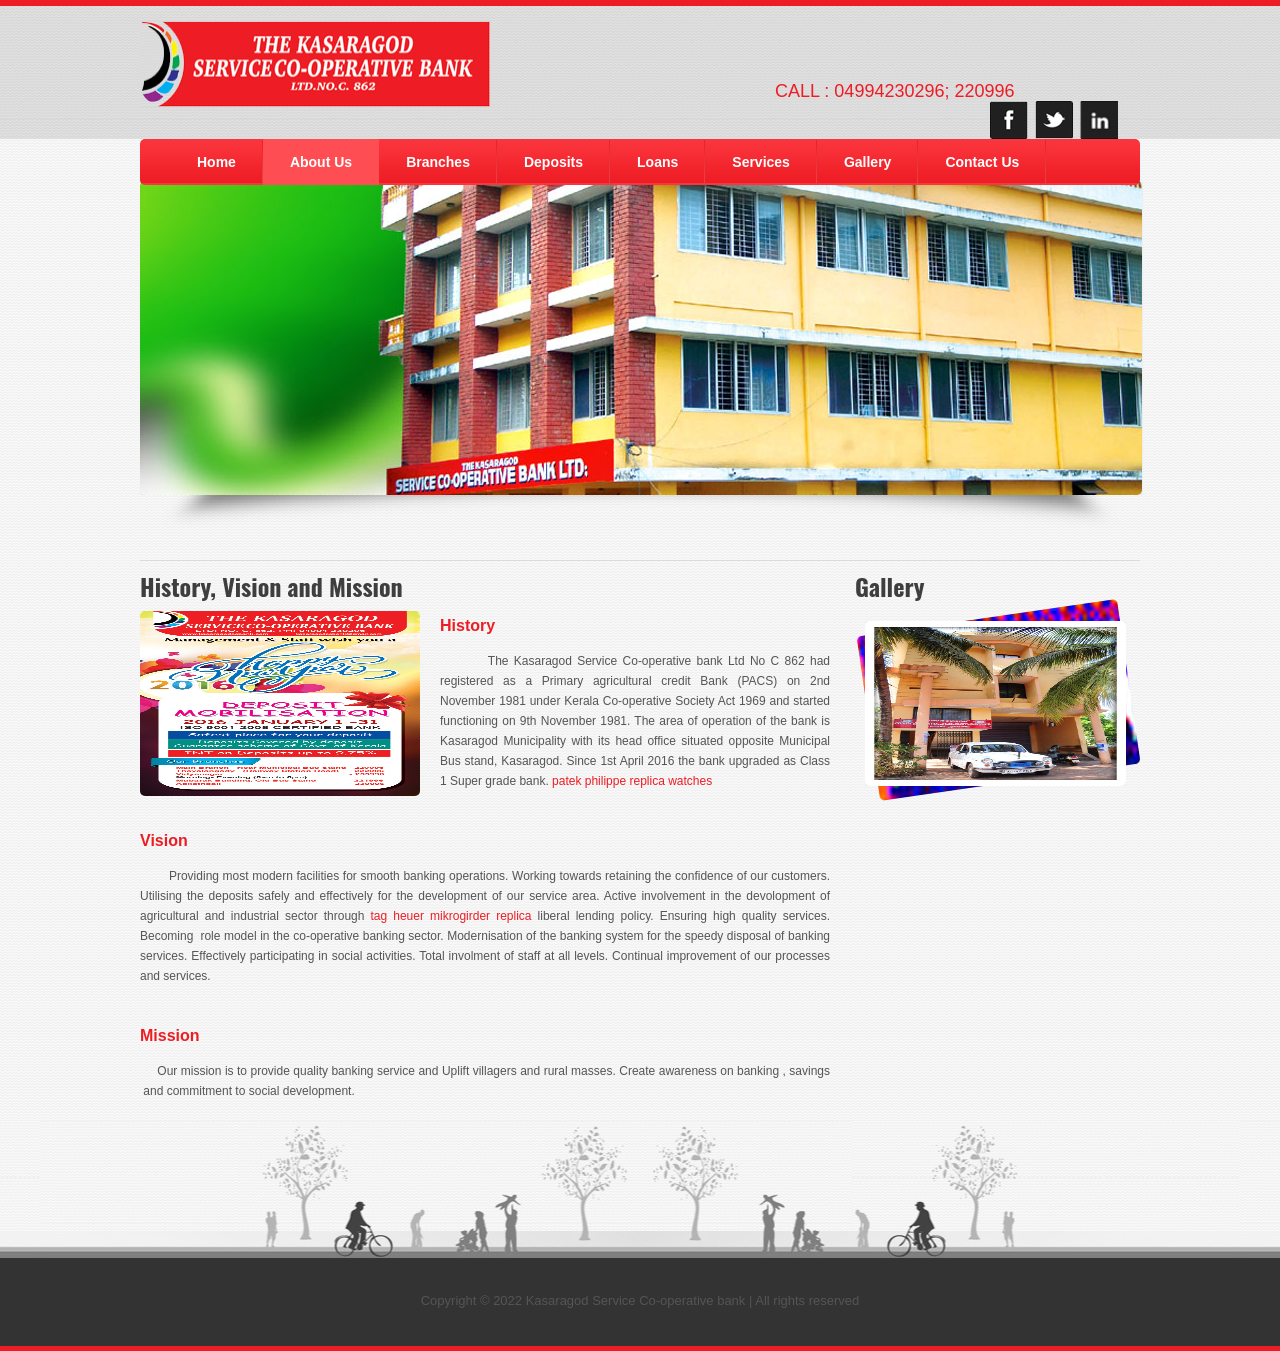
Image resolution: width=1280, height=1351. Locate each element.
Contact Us (982, 162)
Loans (657, 162)
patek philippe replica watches (632, 781)
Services (761, 162)
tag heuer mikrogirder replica (451, 916)
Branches (438, 162)
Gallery (867, 162)
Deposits (553, 162)
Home (216, 162)
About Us (321, 162)
